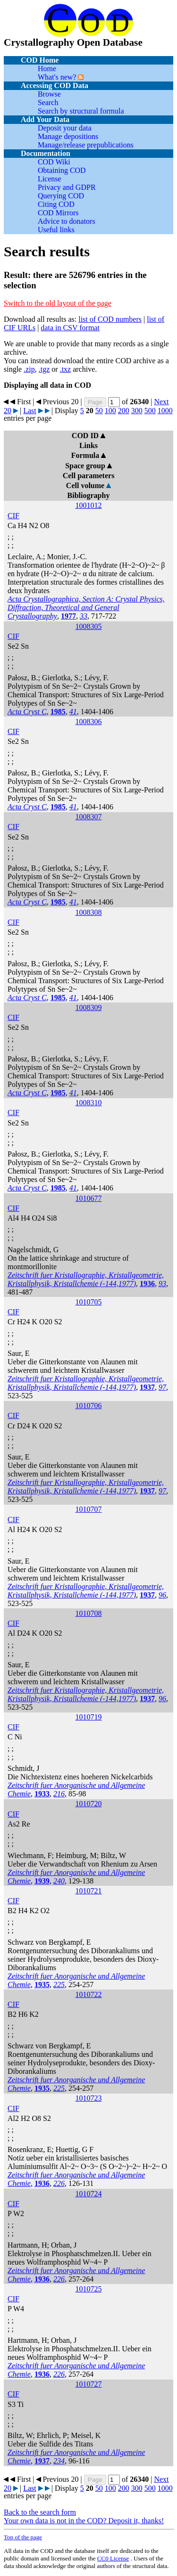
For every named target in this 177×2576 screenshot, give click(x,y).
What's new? (57, 77)
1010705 (89, 1302)
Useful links (56, 230)
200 (123, 411)
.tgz (44, 369)
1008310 (89, 1103)
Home (47, 69)
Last (29, 411)
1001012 (89, 505)
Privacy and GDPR (67, 187)
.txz (65, 369)
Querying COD (61, 196)
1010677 (89, 1198)
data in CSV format (70, 328)
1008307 (89, 817)
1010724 (89, 2194)
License (49, 179)
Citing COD (56, 204)
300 (137, 411)
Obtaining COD (62, 170)
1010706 (89, 1406)
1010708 (89, 1613)
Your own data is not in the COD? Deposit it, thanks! (84, 2521)
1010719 (89, 1717)
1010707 (89, 1509)
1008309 (89, 1007)
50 (99, 411)
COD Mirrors (58, 213)
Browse (49, 94)
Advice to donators (66, 221)
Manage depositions (68, 136)
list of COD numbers (110, 319)
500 (150, 411)
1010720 (89, 1804)
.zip (29, 369)
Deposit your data (65, 128)
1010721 (89, 1891)
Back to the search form (40, 2512)
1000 (165, 411)
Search (48, 102)
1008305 (89, 626)
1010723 (89, 2098)
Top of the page (23, 2537)
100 (110, 411)
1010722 (89, 1994)
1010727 (89, 2384)
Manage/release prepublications (86, 145)
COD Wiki (54, 162)
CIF (13, 516)
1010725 (89, 2289)
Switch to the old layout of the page (57, 303)
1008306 (89, 721)
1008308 (89, 912)
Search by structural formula (81, 111)
